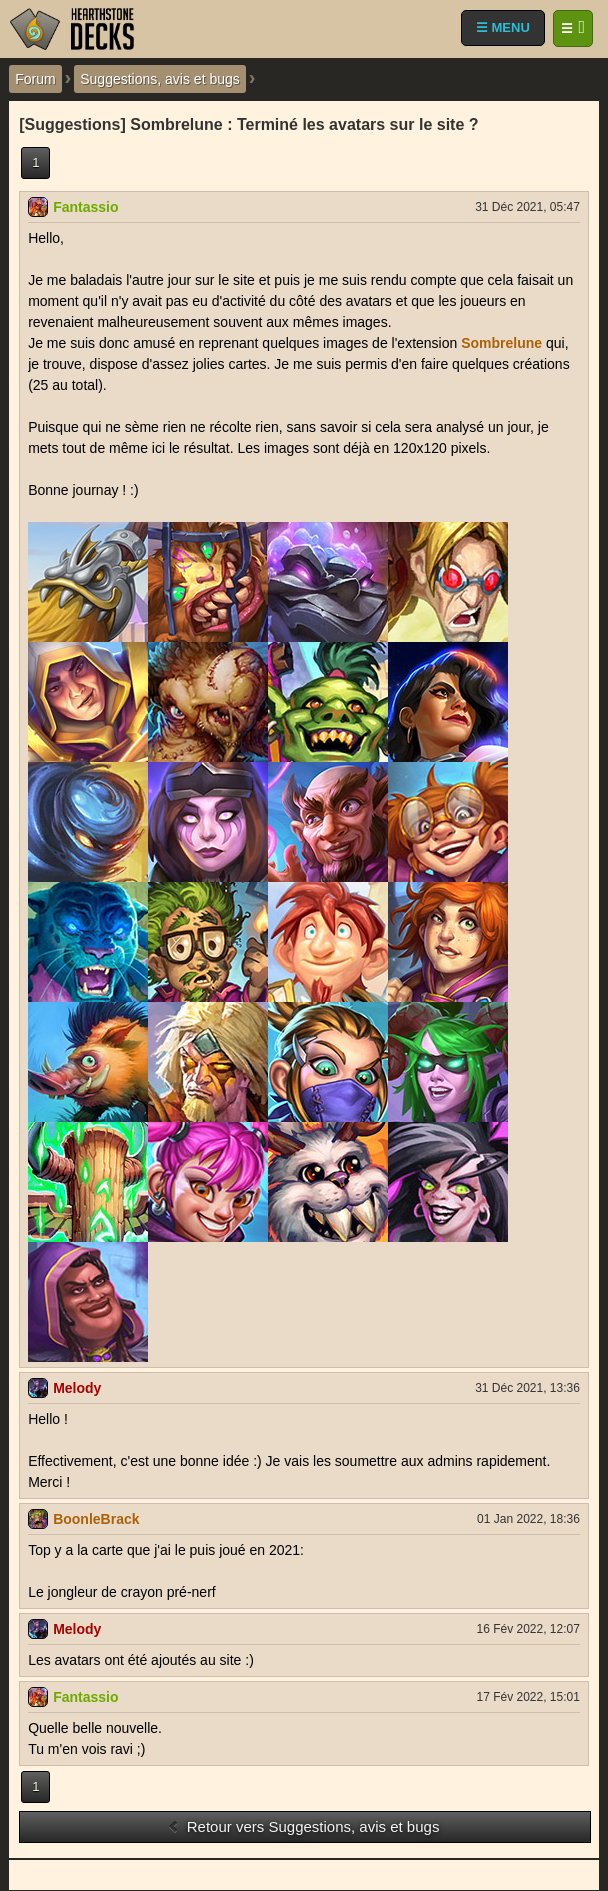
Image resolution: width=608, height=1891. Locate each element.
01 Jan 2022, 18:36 (528, 1519)
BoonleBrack (96, 1519)
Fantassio (85, 207)
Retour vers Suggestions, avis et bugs (303, 1826)
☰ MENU (503, 27)
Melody (77, 1388)
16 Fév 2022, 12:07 (527, 1629)
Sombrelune (501, 343)
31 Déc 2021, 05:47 (527, 207)
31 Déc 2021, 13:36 (527, 1388)
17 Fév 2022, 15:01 (527, 1697)
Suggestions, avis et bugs (160, 79)
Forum (35, 79)
